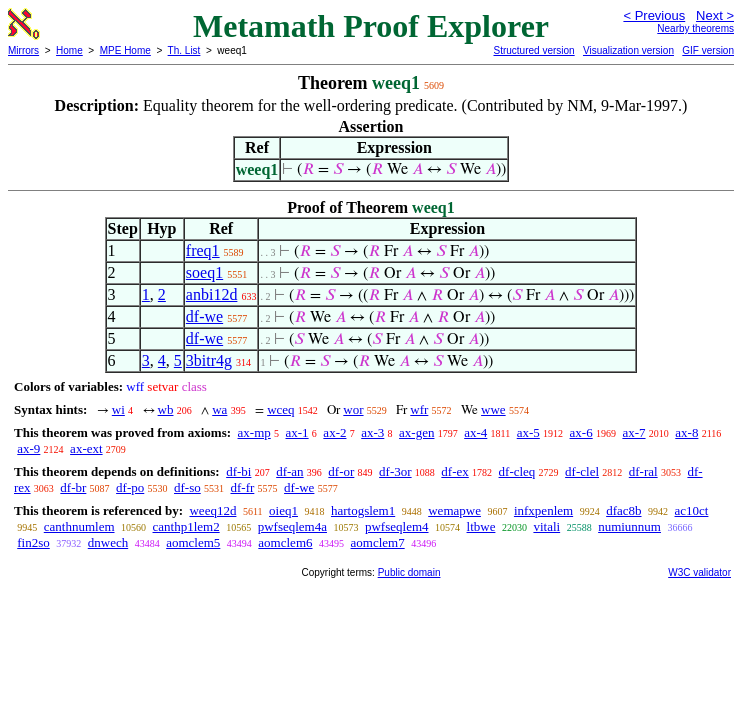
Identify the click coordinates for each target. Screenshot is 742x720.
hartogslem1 (363, 510)
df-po (130, 487)
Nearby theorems (695, 28)
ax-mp (254, 432)
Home (69, 50)
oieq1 (283, 510)
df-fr (243, 487)
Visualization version (628, 50)
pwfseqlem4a (292, 526)
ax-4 (475, 432)
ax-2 (334, 432)
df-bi (238, 471)
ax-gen (416, 432)
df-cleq (517, 471)
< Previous (654, 15)
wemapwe (454, 510)
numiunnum (629, 526)
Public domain (409, 572)
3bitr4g (209, 360)
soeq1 (204, 272)
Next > (715, 15)
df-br (73, 487)
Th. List (184, 50)
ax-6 (581, 432)
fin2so (33, 542)
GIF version (708, 50)
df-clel (582, 471)
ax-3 (372, 432)
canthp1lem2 (186, 526)
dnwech (108, 542)
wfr (419, 409)
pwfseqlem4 (397, 526)
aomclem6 (285, 542)
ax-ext (86, 448)
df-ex (454, 471)
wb (166, 409)
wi (118, 409)
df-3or (395, 471)
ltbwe (481, 526)
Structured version (533, 50)
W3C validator (699, 572)
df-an (289, 471)
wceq (280, 409)
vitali (546, 526)
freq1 (203, 250)
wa (219, 409)
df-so (187, 487)
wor (353, 409)
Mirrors (23, 50)
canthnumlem (79, 526)
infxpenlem (543, 510)
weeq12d (212, 510)
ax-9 (28, 448)
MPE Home (125, 50)
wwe (493, 409)
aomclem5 (193, 542)
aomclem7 (378, 542)
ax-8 (686, 432)
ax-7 (633, 432)
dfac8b (623, 510)
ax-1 (297, 432)
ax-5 (528, 432)
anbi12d (212, 294)
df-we (204, 316)
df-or (341, 471)
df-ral (643, 471)
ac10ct (692, 510)
